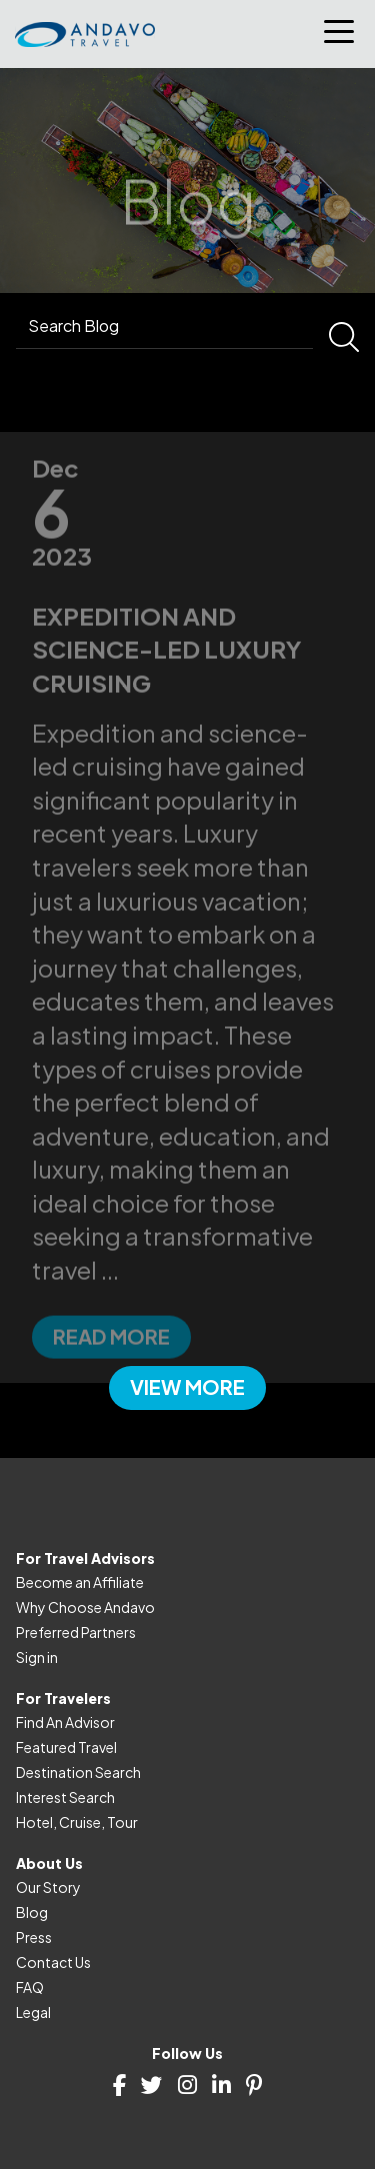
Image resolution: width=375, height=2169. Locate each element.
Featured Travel (66, 1747)
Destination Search (78, 1772)
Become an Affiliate (80, 1582)
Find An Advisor (65, 1722)
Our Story (48, 1887)
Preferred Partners (76, 1632)
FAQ (30, 1987)
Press (34, 1937)
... (110, 1301)
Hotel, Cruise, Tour (77, 1822)
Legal (33, 2012)
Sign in (37, 1657)
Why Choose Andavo (85, 1607)
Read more (111, 1366)
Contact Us (53, 1962)
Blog (32, 1912)
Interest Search (65, 1797)
